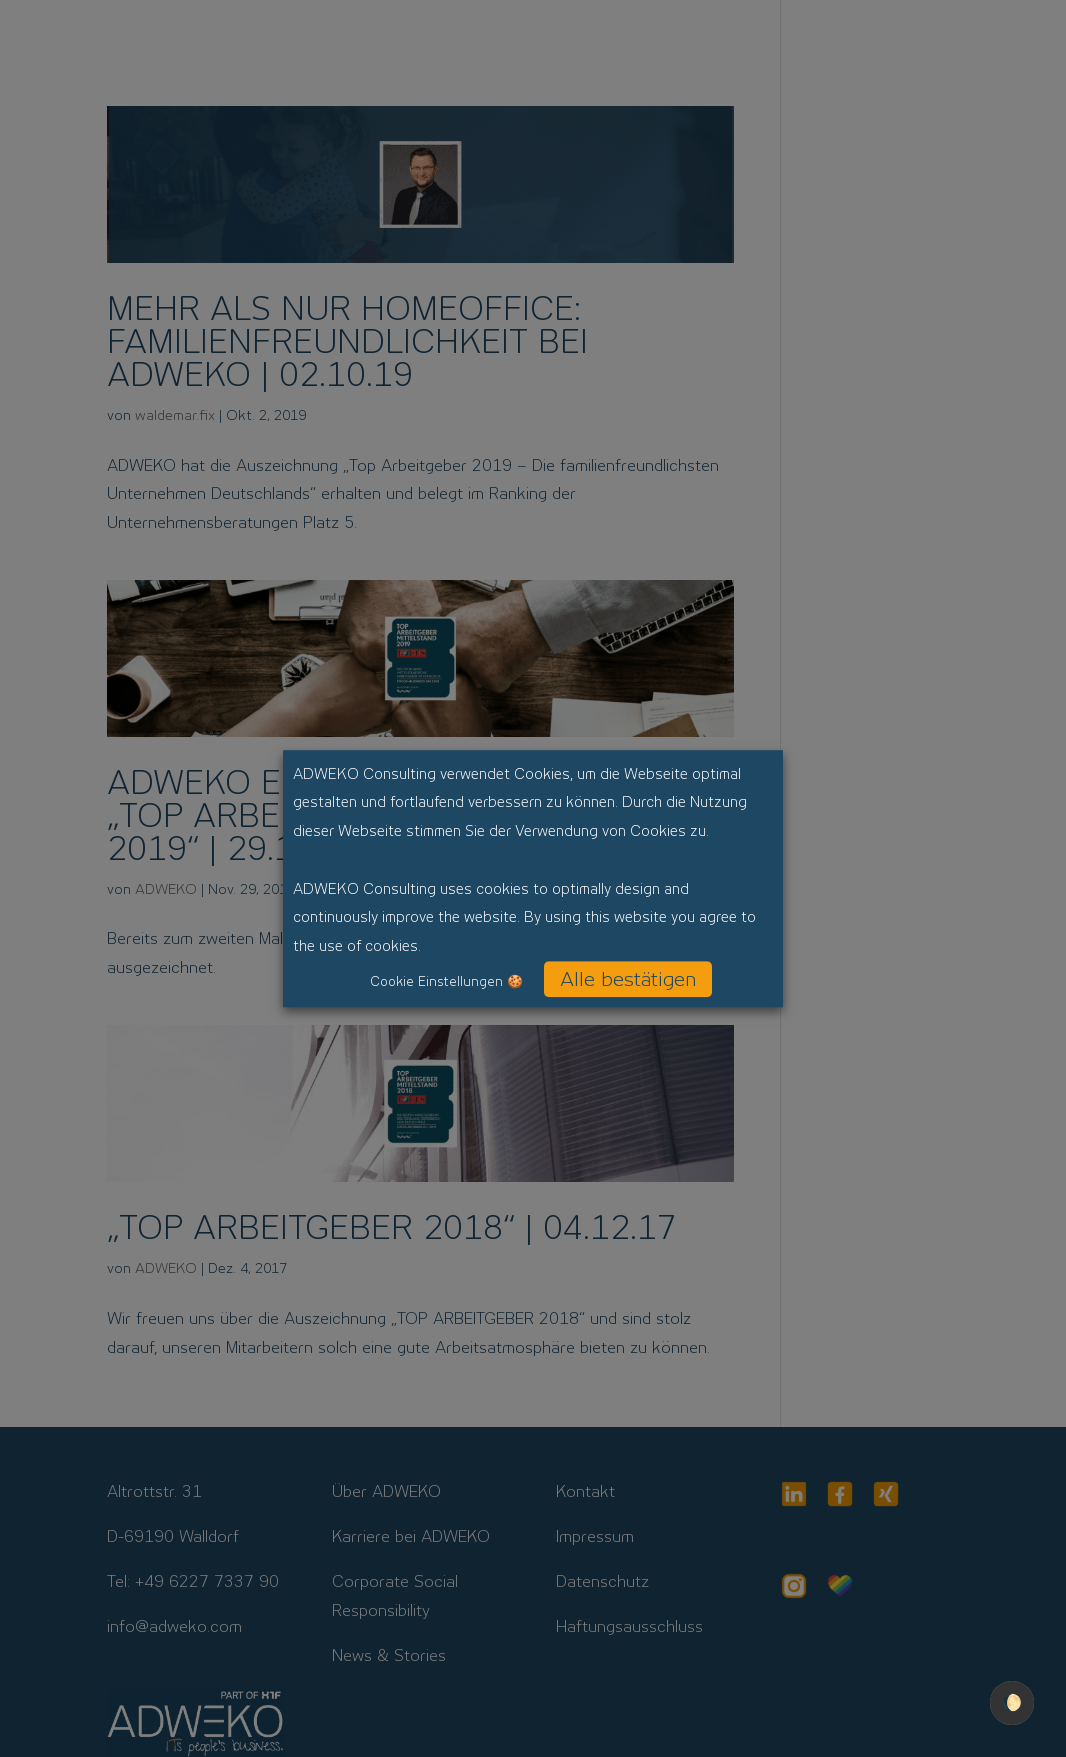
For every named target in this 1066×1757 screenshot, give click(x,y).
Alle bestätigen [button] (628, 979)
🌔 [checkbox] (1012, 1702)
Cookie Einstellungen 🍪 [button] (446, 981)
